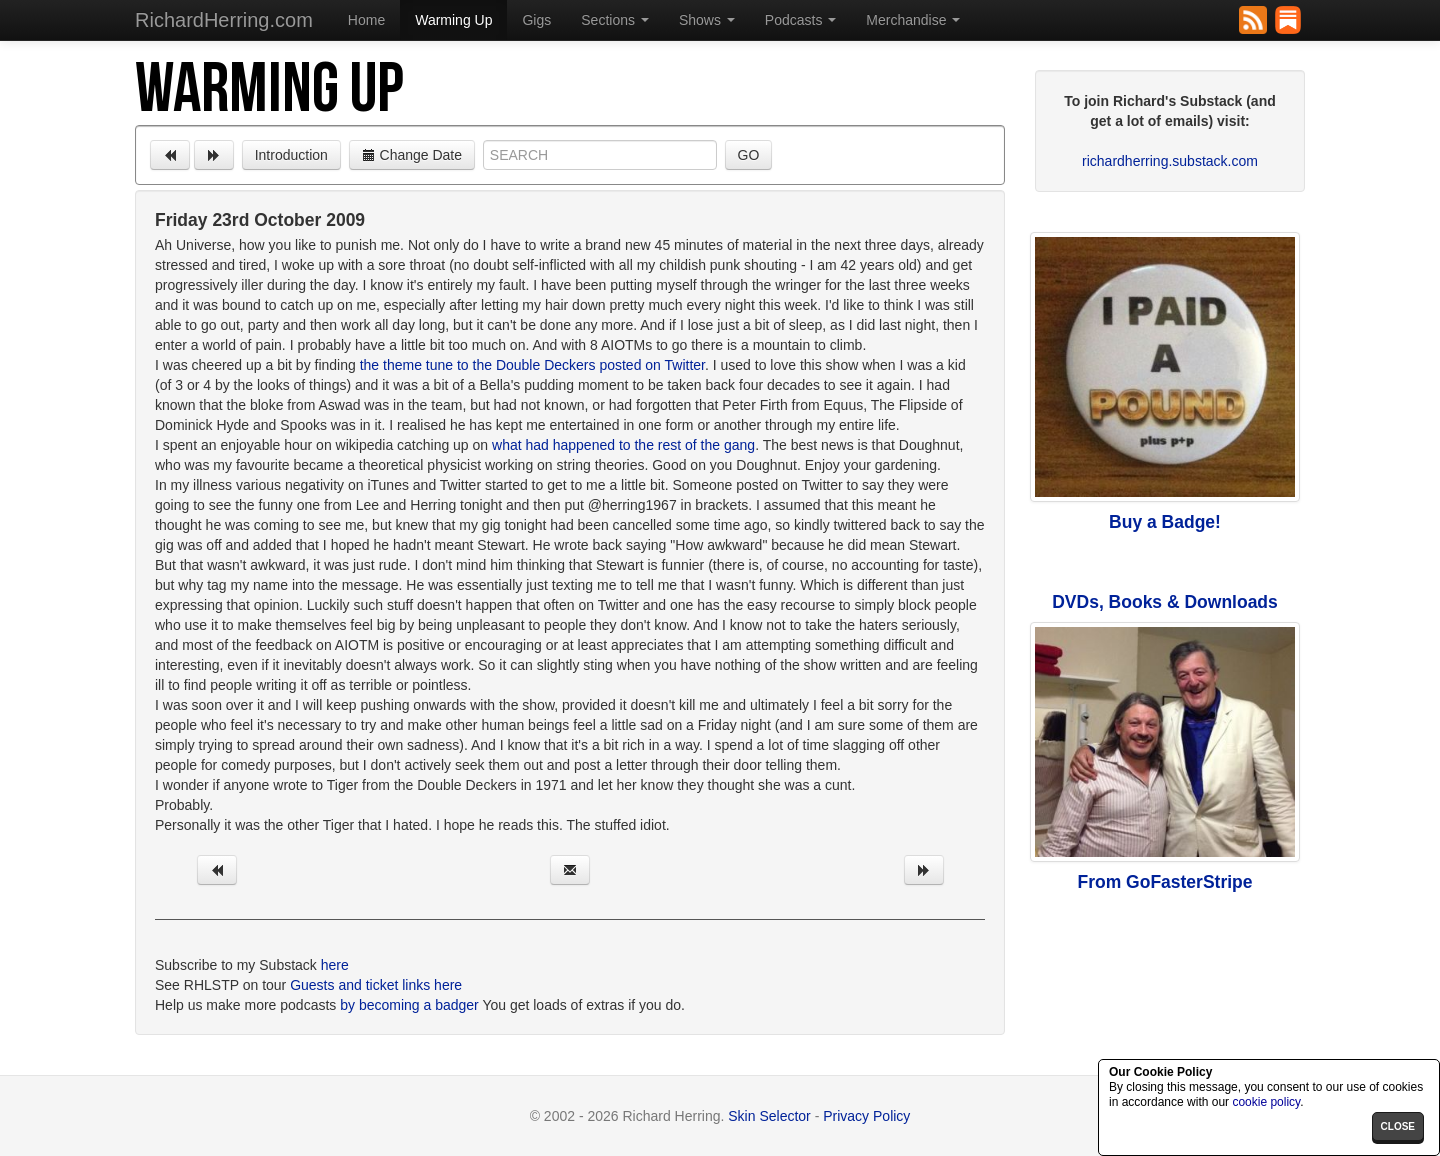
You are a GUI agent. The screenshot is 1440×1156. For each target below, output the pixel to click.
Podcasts (800, 20)
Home (366, 20)
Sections (615, 20)
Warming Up (453, 20)
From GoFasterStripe (1164, 882)
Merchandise (913, 20)
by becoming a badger (409, 1005)
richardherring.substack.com (1170, 161)
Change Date (412, 155)
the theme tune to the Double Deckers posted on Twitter (532, 365)
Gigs (536, 20)
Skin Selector (769, 1116)
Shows (707, 20)
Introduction (291, 155)
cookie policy (1266, 1102)
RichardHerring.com (224, 20)
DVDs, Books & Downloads (1165, 602)
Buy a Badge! (1165, 522)
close (1398, 1126)
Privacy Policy (866, 1116)
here (335, 965)
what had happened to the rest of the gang (623, 445)
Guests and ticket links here (376, 985)
